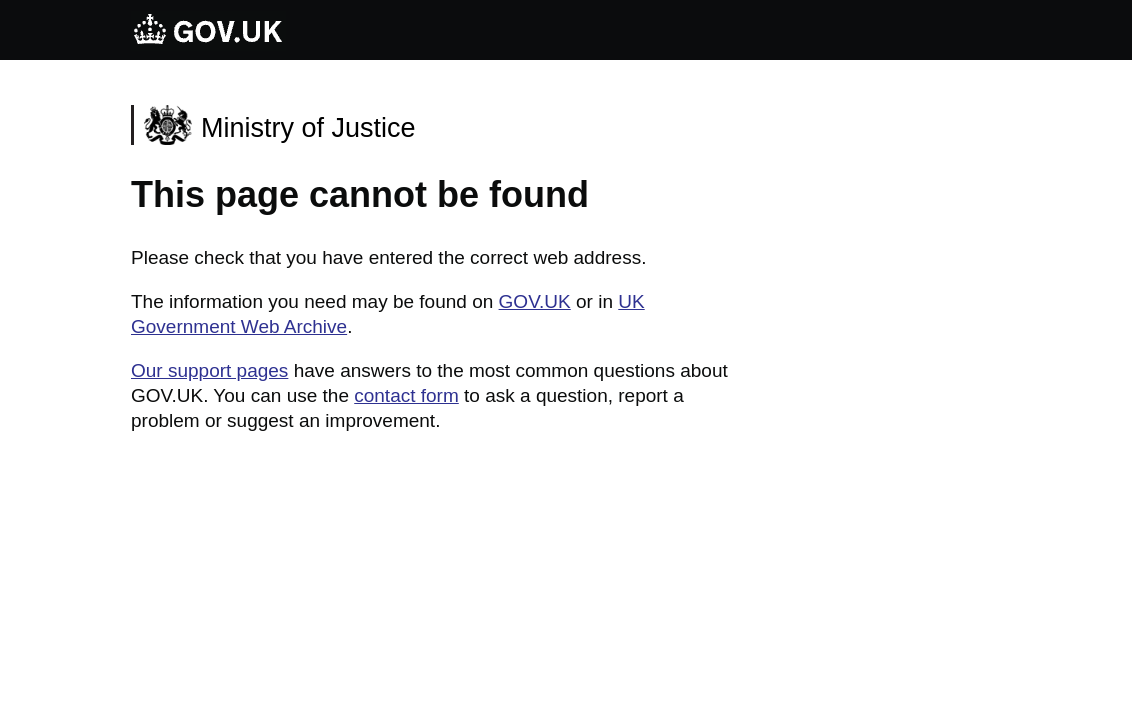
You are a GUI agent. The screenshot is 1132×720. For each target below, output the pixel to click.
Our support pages (209, 370)
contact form (406, 395)
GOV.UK (535, 301)
